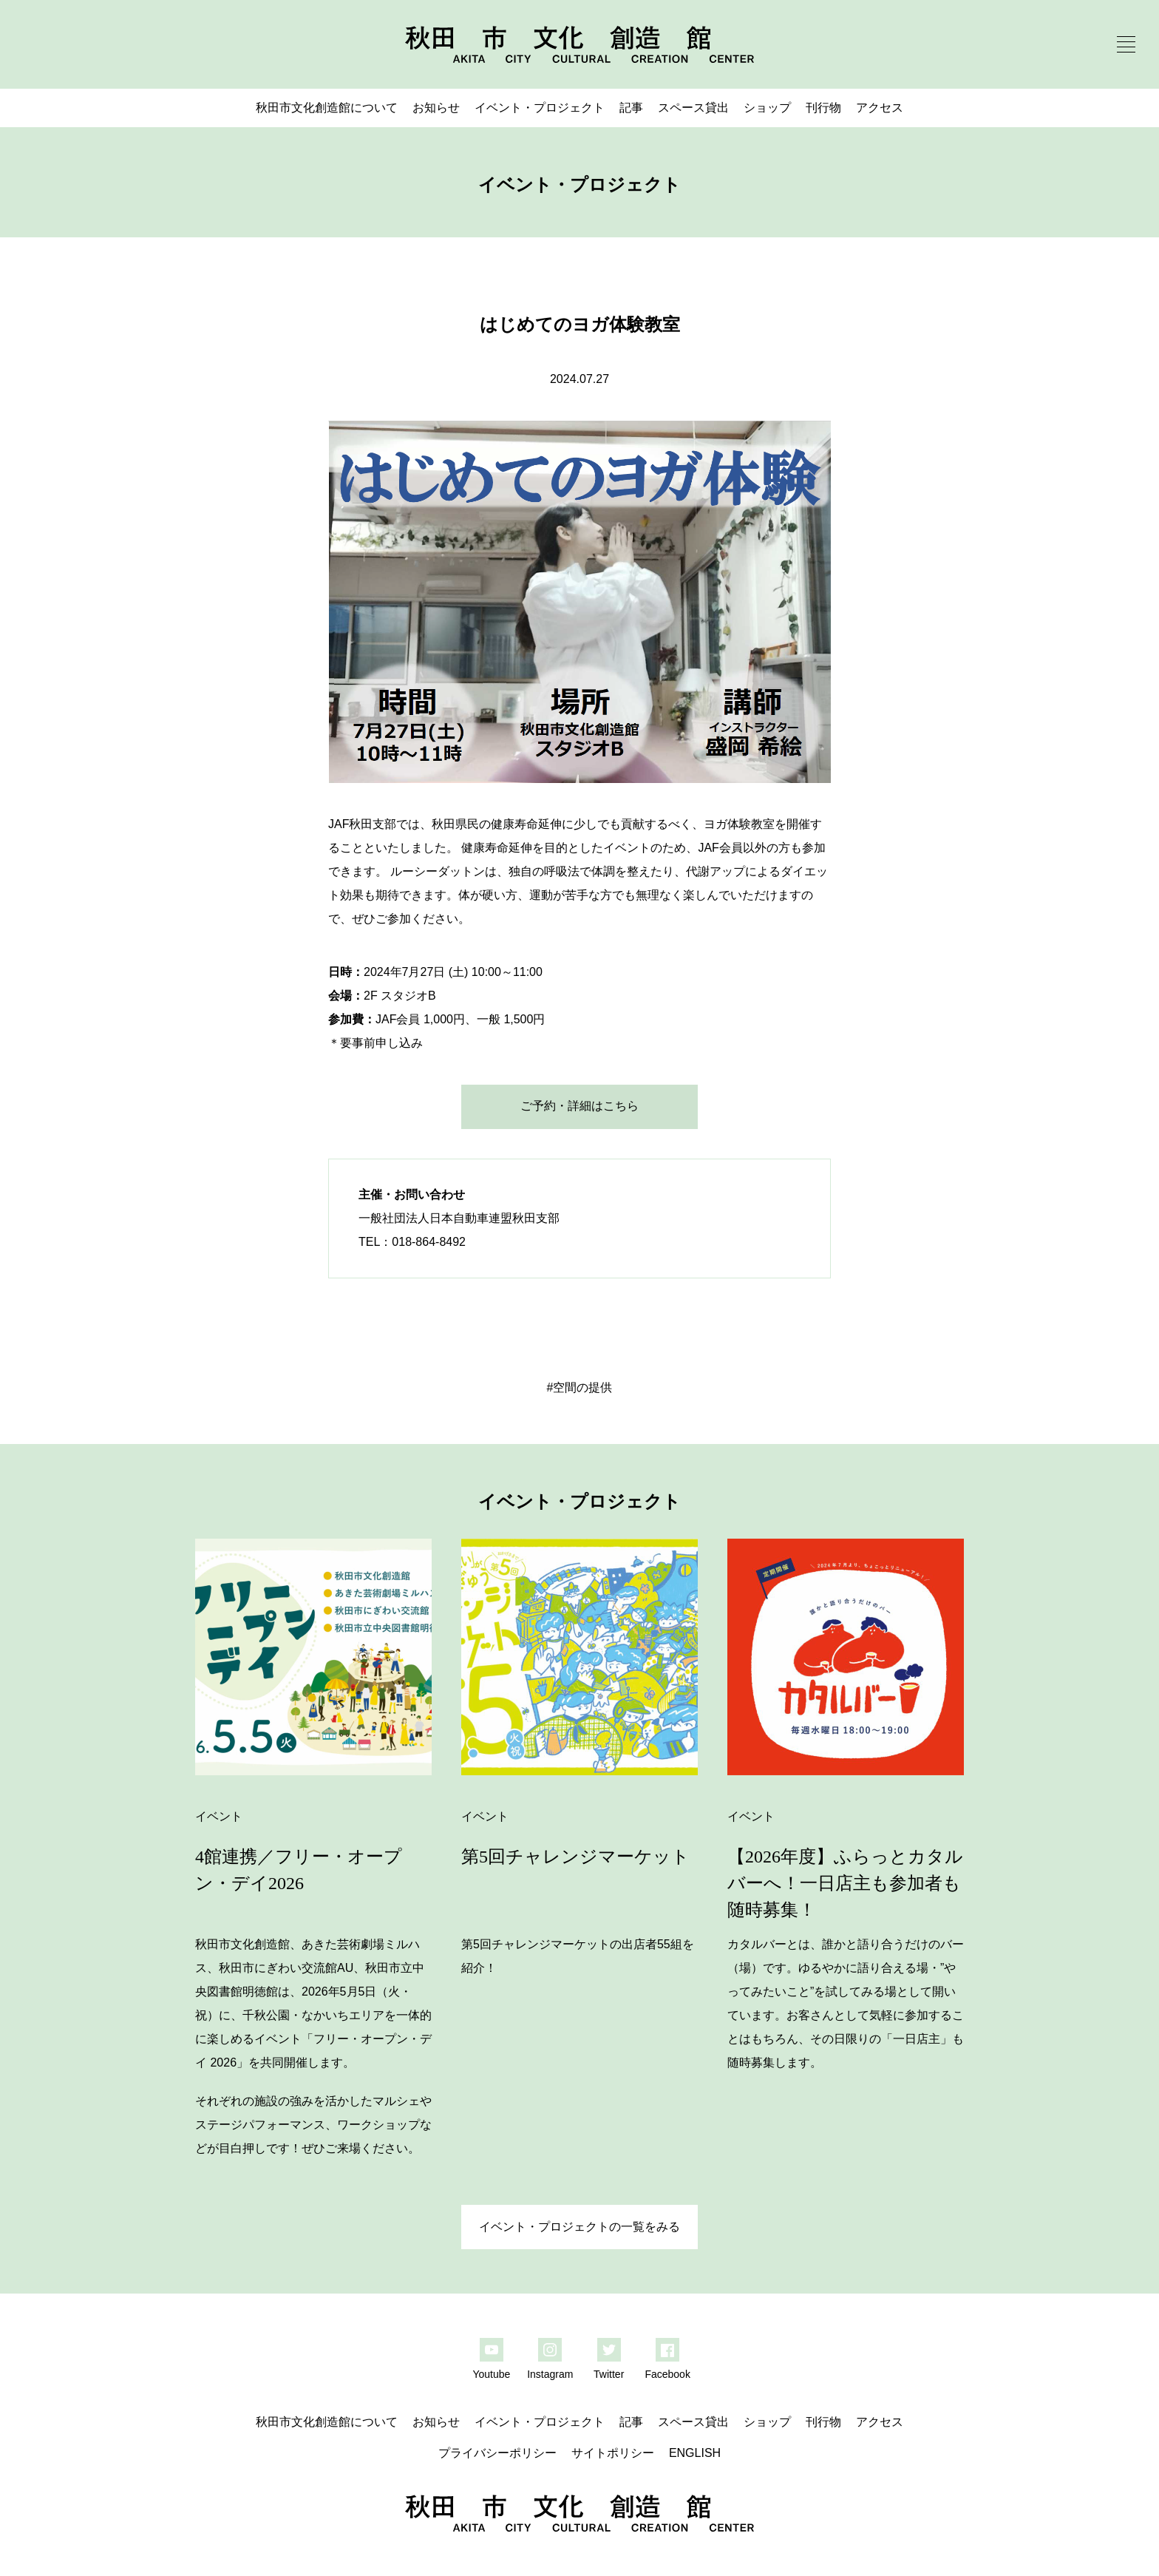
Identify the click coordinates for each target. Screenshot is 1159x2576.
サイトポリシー (612, 2453)
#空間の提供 (580, 1387)
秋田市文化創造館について (327, 107)
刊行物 (823, 107)
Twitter (609, 2374)
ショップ (767, 107)
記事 (631, 107)
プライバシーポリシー (497, 2453)
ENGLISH (695, 2453)
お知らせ (436, 107)
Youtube (491, 2374)
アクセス (879, 107)
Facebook (667, 2374)
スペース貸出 (693, 107)
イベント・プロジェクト (540, 107)
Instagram (550, 2374)
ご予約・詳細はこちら (579, 1105)
